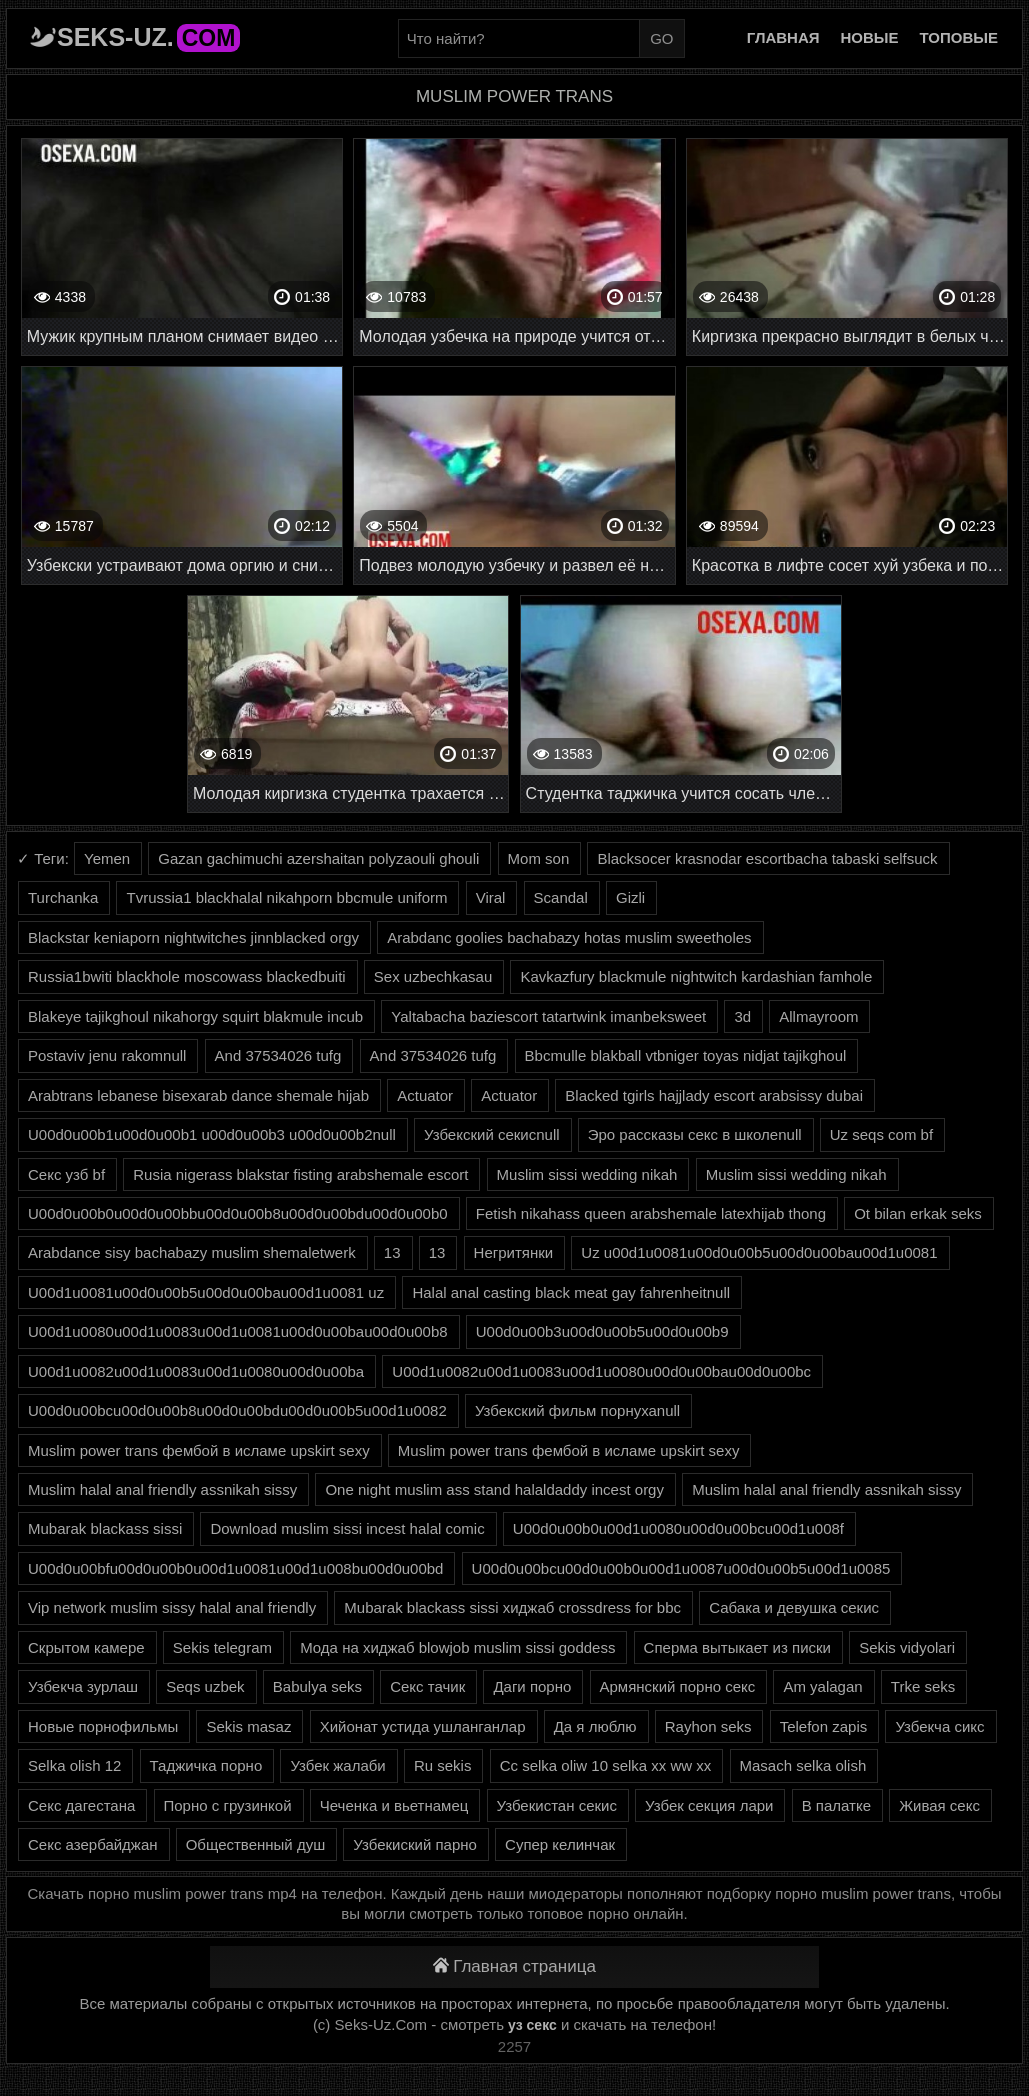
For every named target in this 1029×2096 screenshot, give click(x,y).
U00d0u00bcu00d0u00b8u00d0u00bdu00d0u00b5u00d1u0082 (237, 1410)
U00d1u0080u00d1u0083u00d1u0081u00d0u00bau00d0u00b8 (238, 1331)
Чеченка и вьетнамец (394, 1805)
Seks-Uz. (148, 37)
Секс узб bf (66, 1174)
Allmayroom (818, 1016)
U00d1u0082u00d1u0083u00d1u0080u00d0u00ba (196, 1371)
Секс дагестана (81, 1805)
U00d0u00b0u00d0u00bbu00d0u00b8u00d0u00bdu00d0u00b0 (238, 1213)
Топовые (959, 37)
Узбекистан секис (557, 1805)
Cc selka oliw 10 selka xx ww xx (606, 1765)
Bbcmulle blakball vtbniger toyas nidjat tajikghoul (686, 1055)
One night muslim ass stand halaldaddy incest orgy (494, 1489)
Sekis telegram (222, 1647)
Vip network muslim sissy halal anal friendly (172, 1607)
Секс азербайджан (93, 1844)
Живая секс (939, 1805)
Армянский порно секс (678, 1686)
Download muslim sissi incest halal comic (347, 1528)
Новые (870, 37)
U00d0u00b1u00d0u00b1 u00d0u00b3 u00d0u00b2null (212, 1134)
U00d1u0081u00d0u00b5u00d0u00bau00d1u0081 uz (206, 1292)
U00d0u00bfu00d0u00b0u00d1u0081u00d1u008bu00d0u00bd (235, 1568)
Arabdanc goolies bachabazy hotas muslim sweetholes (569, 937)
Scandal (561, 897)
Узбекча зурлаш (83, 1686)
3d (742, 1016)
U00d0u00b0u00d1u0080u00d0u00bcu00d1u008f (678, 1528)
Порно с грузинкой (228, 1805)
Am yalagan (822, 1686)
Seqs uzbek (205, 1686)
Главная (783, 37)
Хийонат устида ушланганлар (423, 1726)
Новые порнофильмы (103, 1726)
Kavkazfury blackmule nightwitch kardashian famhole (696, 976)
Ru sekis (443, 1765)
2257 (514, 2046)
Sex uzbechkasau (433, 976)
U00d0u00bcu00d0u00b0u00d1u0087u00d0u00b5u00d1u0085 (681, 1568)
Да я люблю (595, 1726)
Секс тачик (427, 1686)
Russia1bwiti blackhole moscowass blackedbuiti (187, 976)
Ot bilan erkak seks (918, 1213)
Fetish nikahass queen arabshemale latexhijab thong (651, 1213)
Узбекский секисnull (492, 1134)
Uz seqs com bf (881, 1134)
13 (392, 1252)
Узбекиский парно (415, 1844)
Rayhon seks (708, 1726)
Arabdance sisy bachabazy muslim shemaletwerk (192, 1252)
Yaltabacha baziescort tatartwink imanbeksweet (548, 1016)
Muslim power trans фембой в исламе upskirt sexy (199, 1450)
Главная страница (514, 1966)
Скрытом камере (86, 1647)
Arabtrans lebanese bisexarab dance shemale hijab (198, 1095)
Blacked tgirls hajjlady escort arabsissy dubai (714, 1095)
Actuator (425, 1095)
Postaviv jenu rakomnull (107, 1055)
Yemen (107, 858)
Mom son (539, 858)
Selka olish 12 (74, 1765)
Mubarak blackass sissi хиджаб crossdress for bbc (512, 1607)
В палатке (836, 1805)
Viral (491, 897)
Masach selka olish (803, 1765)
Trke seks (923, 1686)
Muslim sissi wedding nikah (587, 1174)
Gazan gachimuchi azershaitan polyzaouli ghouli (318, 858)
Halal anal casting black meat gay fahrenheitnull (571, 1292)
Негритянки (514, 1252)
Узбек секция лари (709, 1805)
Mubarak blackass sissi (105, 1528)
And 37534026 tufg (278, 1055)
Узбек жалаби (337, 1765)
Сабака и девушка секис (794, 1607)
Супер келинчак (560, 1844)
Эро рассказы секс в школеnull (695, 1134)
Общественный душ (255, 1844)
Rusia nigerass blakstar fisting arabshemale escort (300, 1174)
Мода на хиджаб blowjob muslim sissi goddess (457, 1647)
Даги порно (532, 1686)
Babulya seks (317, 1686)
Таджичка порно (206, 1765)
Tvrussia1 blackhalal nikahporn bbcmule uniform (286, 897)
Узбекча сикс (939, 1726)
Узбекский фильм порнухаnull (577, 1410)
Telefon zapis (824, 1726)
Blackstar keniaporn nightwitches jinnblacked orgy (193, 937)
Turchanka (63, 897)
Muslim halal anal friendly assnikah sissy (162, 1489)
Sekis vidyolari (907, 1647)
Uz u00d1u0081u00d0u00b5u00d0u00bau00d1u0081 (759, 1252)
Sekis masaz (248, 1726)
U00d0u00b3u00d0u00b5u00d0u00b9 (602, 1331)
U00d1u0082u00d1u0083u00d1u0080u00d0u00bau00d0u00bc (601, 1371)
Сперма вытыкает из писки (737, 1647)
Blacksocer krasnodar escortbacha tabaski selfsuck (767, 858)
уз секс (532, 2025)
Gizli (630, 897)
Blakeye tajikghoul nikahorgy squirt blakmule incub (195, 1016)
